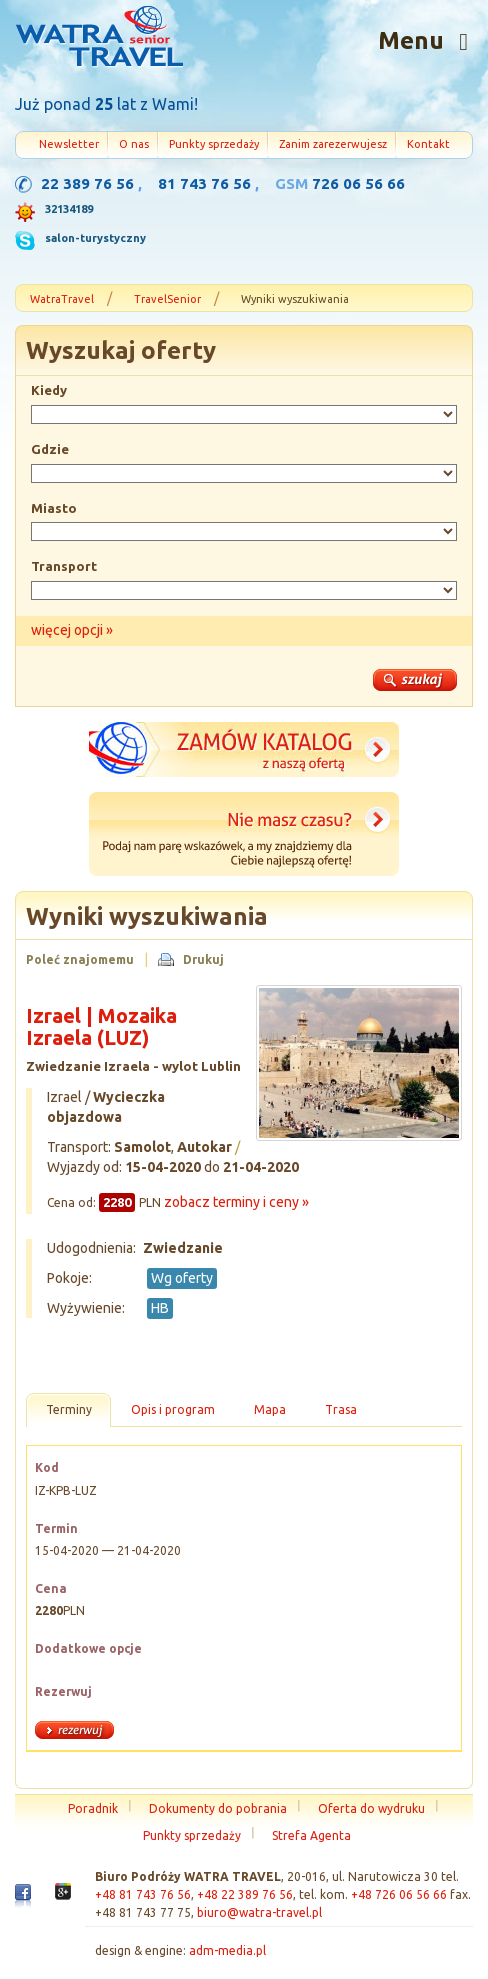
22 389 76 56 (87, 183)
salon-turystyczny (95, 238)
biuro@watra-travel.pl (259, 1912)
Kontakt (428, 144)
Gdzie (50, 449)
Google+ (63, 1897)
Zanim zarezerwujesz (333, 144)
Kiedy (49, 390)
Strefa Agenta (311, 1835)
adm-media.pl (227, 1950)
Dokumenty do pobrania (218, 1808)
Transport (64, 566)
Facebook (23, 1900)
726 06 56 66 (358, 183)
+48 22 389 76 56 (245, 1894)
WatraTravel (62, 299)
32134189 (69, 209)
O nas (134, 144)
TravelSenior (167, 299)
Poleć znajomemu (80, 959)
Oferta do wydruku (371, 1808)
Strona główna (99, 39)
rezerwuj (74, 1730)
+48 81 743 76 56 (143, 1894)
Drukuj (203, 959)
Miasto (54, 508)
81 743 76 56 (204, 183)
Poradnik (93, 1808)
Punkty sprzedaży (214, 144)
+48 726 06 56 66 (399, 1894)
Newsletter (69, 144)
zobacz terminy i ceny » (236, 1202)
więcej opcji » (72, 630)
